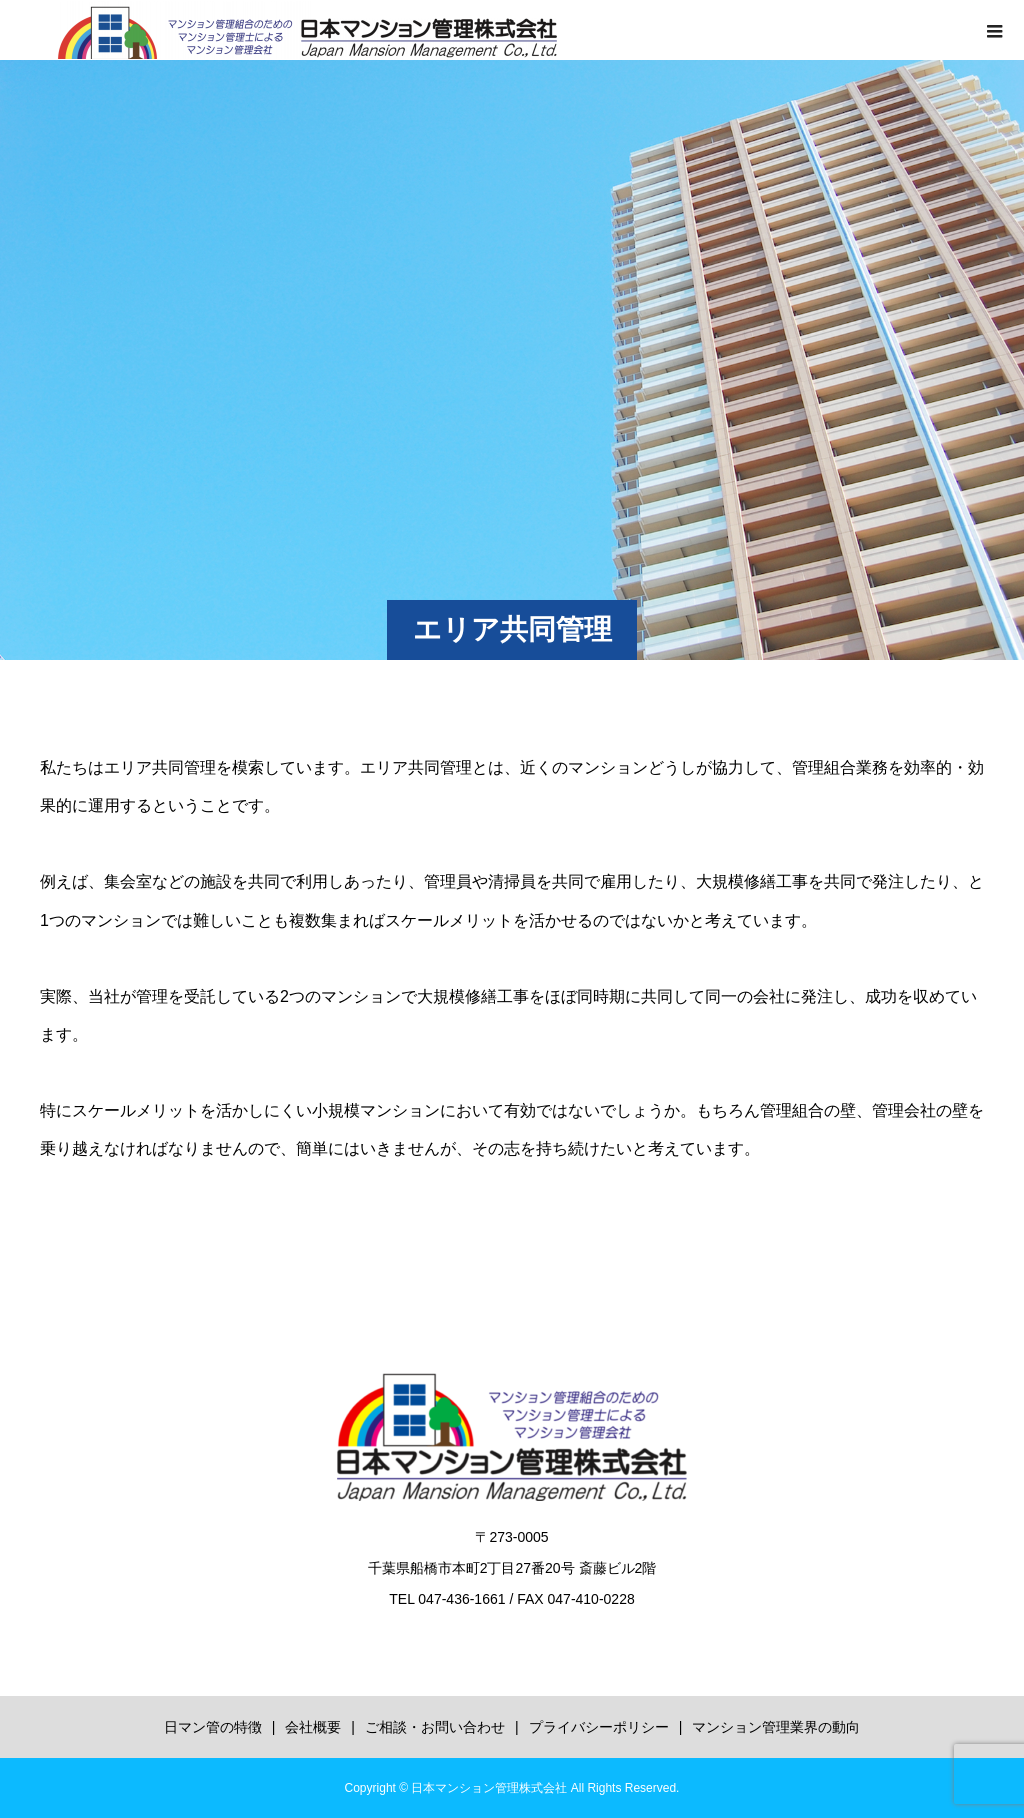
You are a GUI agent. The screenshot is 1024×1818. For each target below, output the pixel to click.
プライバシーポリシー (599, 1727)
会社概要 (313, 1727)
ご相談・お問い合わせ (435, 1727)
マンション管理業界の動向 (776, 1727)
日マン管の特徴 (213, 1727)
